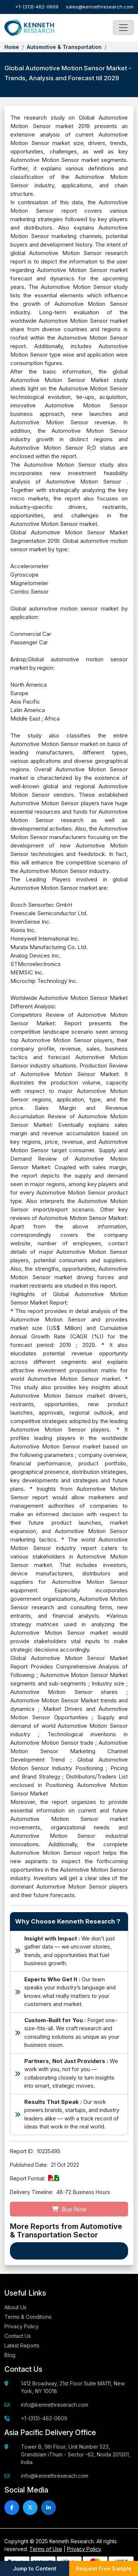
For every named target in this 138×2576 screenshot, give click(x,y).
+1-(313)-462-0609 (37, 7)
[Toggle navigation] (123, 27)
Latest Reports (21, 2345)
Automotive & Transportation (64, 47)
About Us (15, 2307)
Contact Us (17, 2336)
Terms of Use (45, 2549)
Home (11, 47)
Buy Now (69, 2209)
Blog (9, 2355)
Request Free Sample (103, 2568)
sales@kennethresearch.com (100, 7)
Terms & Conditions (28, 2317)
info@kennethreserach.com (54, 2405)
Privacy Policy (21, 2326)
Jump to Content (34, 2568)
